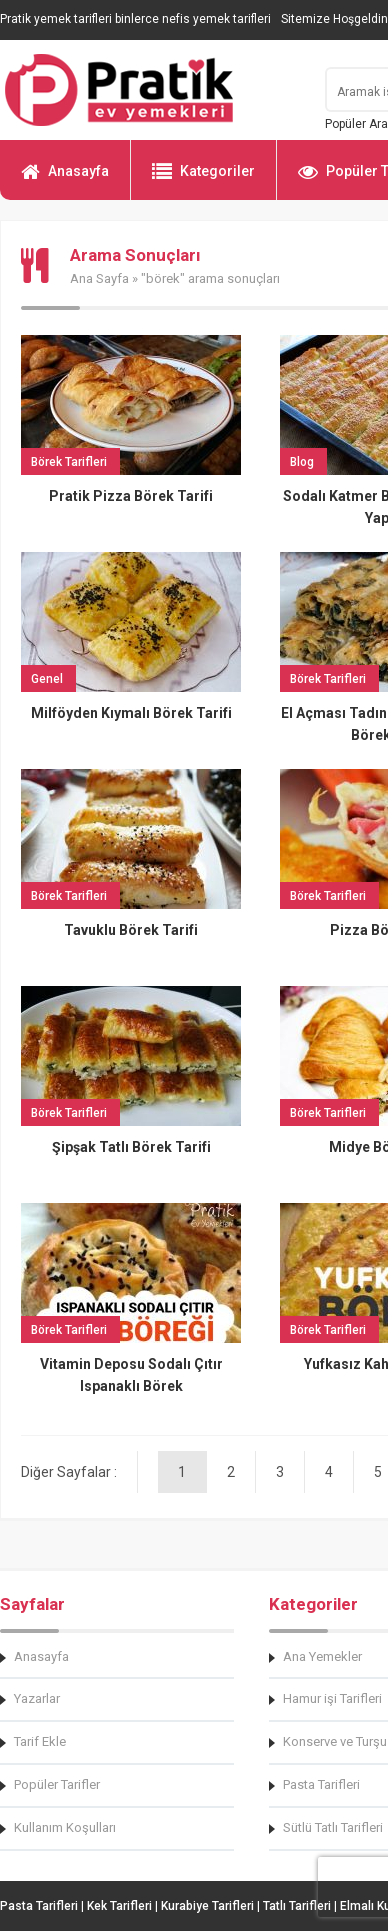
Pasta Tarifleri (39, 1906)
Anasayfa (65, 180)
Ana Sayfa (99, 278)
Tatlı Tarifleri (297, 1906)
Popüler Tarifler (57, 1784)
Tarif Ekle (40, 1741)
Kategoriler (203, 180)
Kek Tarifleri (119, 1906)
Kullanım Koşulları (65, 1827)
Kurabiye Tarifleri (207, 1906)
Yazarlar (37, 1698)
